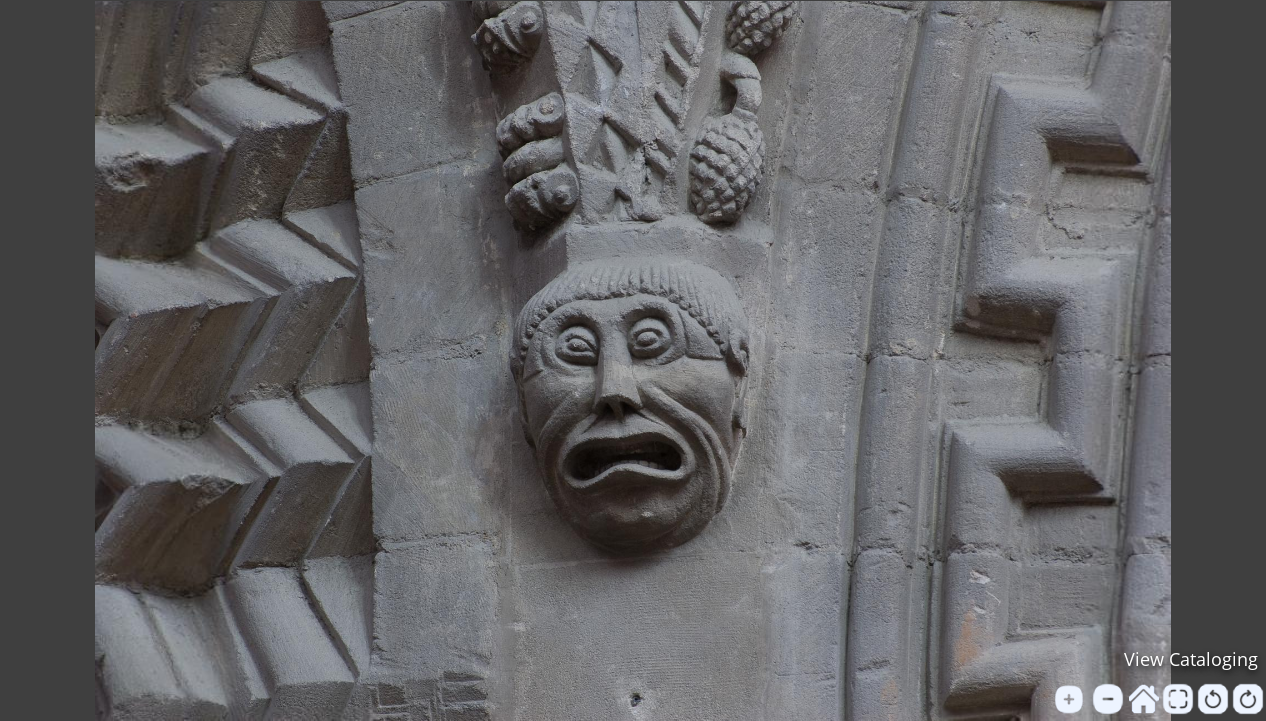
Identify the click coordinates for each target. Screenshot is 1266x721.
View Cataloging (1191, 659)
